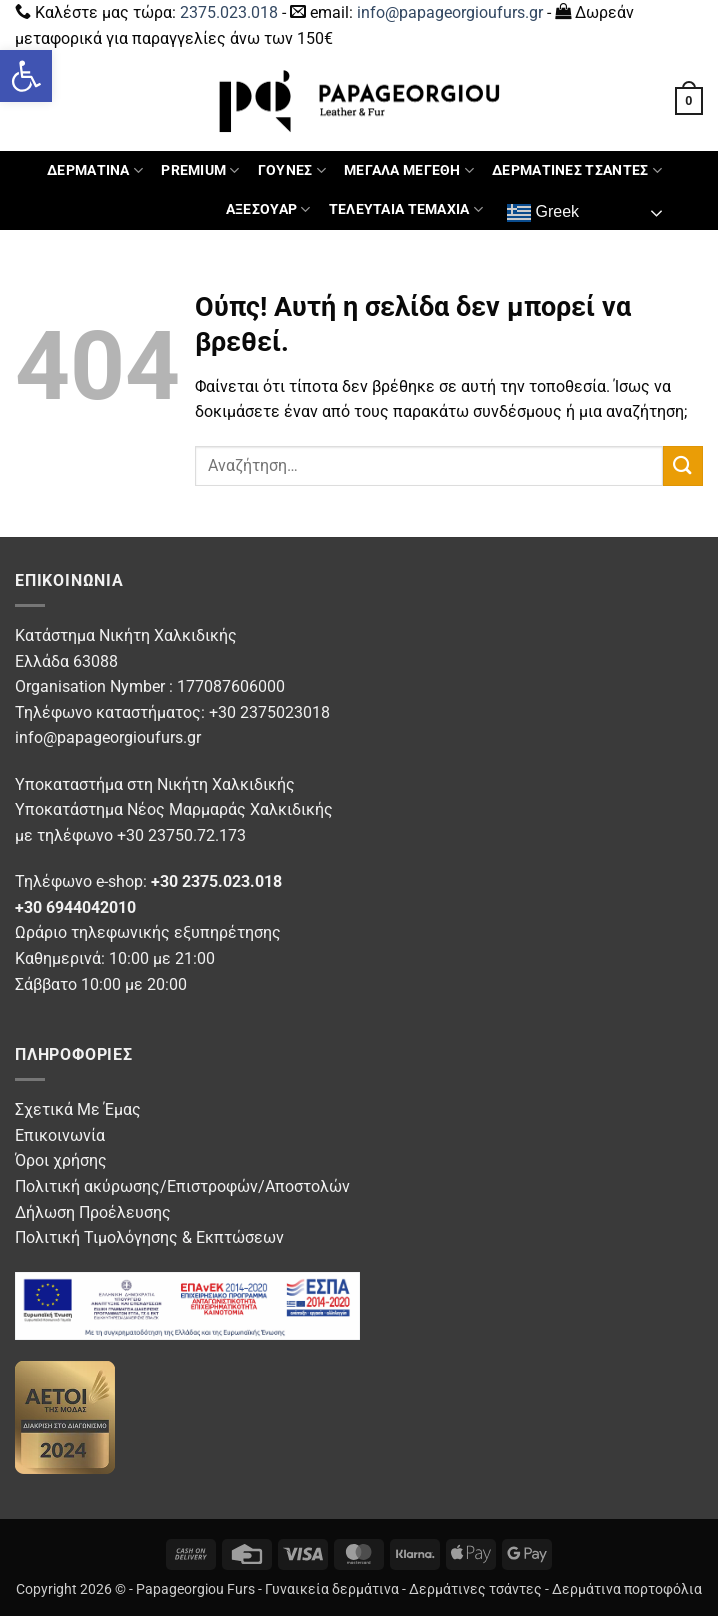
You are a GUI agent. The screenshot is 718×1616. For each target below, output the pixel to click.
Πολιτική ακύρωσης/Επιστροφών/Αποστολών (182, 1186)
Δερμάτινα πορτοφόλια (627, 1589)
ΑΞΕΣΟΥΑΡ (268, 209)
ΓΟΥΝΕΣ (292, 170)
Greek (543, 213)
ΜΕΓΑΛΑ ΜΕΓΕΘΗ (409, 170)
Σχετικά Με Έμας (78, 1109)
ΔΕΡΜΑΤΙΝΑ (95, 170)
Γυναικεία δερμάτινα (332, 1589)
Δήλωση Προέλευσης (93, 1212)
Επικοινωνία (60, 1135)
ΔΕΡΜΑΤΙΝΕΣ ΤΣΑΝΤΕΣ (577, 170)
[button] (26, 76)
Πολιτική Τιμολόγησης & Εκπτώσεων (149, 1237)
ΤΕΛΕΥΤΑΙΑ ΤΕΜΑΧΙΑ (406, 209)
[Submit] (683, 465)
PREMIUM (200, 170)
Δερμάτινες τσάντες (475, 1589)
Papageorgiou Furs (195, 1589)
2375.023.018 (229, 12)
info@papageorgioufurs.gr (450, 12)
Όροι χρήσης (61, 1160)
